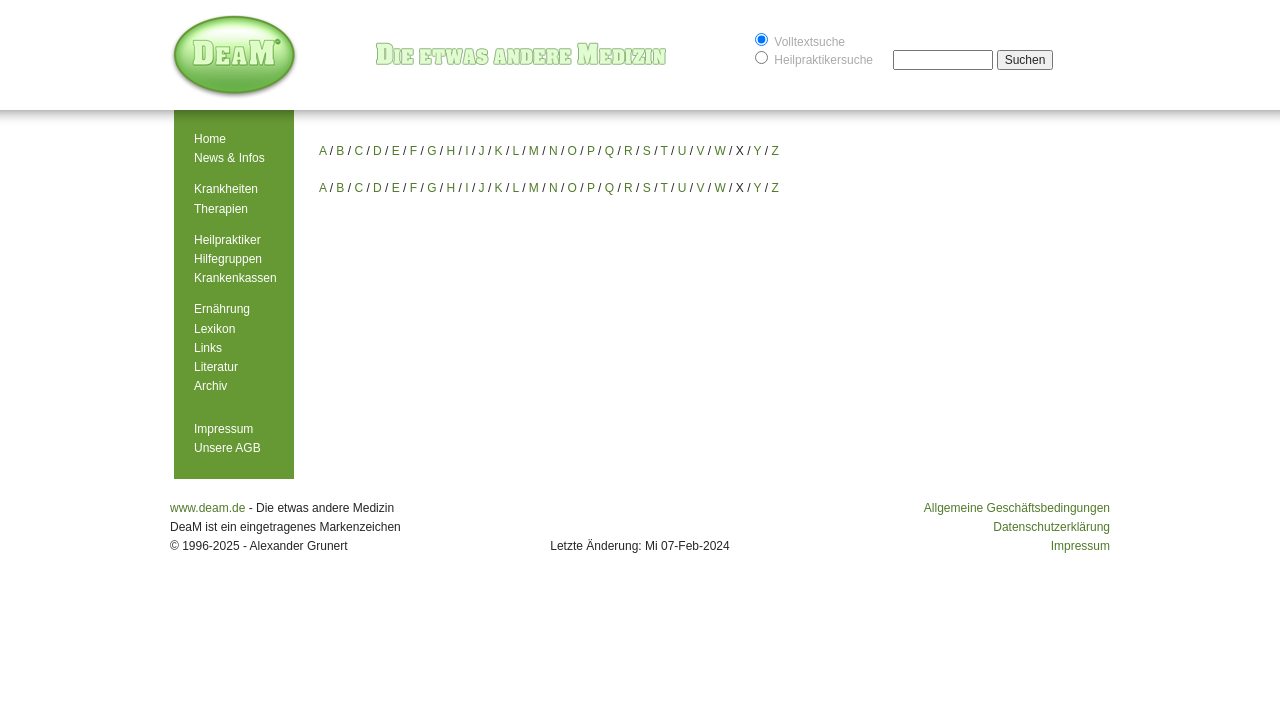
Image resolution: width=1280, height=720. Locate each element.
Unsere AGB (227, 448)
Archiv (210, 386)
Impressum (223, 429)
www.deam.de (207, 508)
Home (210, 139)
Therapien (221, 209)
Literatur (216, 367)
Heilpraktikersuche (814, 58)
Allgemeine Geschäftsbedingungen (1017, 508)
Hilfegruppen (228, 259)
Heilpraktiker (227, 240)
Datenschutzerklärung (1051, 527)
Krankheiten (226, 189)
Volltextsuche (800, 40)
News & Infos (229, 158)
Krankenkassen (235, 278)
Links (208, 348)
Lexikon (214, 329)
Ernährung (222, 309)
